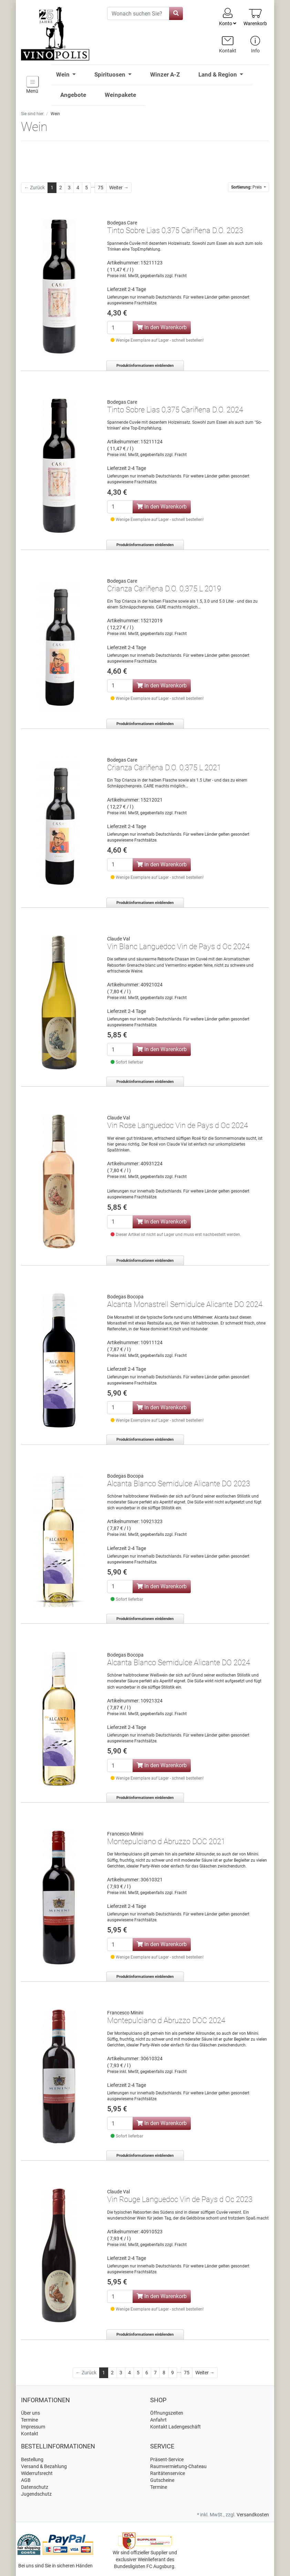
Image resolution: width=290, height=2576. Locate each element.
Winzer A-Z (165, 74)
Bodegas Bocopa (125, 1296)
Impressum (33, 2426)
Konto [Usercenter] (227, 16)
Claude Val (118, 939)
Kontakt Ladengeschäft (175, 2426)
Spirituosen (110, 74)
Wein (63, 74)
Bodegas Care (122, 222)
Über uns (30, 2413)
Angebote (73, 94)
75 (100, 187)
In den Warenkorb (162, 327)
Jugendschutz (36, 2494)
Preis (247, 187)
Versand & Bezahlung (44, 2466)
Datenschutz (34, 2487)
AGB (26, 2480)
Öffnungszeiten (166, 2413)
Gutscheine (162, 2480)
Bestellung (32, 2459)
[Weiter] (119, 187)
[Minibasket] (255, 17)
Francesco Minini (125, 1834)
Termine (29, 2420)
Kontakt (29, 2433)
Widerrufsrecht (37, 2473)
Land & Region (218, 74)
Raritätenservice (167, 2473)
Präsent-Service (167, 2459)
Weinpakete (120, 94)
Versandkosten (253, 2514)
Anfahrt (158, 2420)
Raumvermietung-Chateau (178, 2466)
